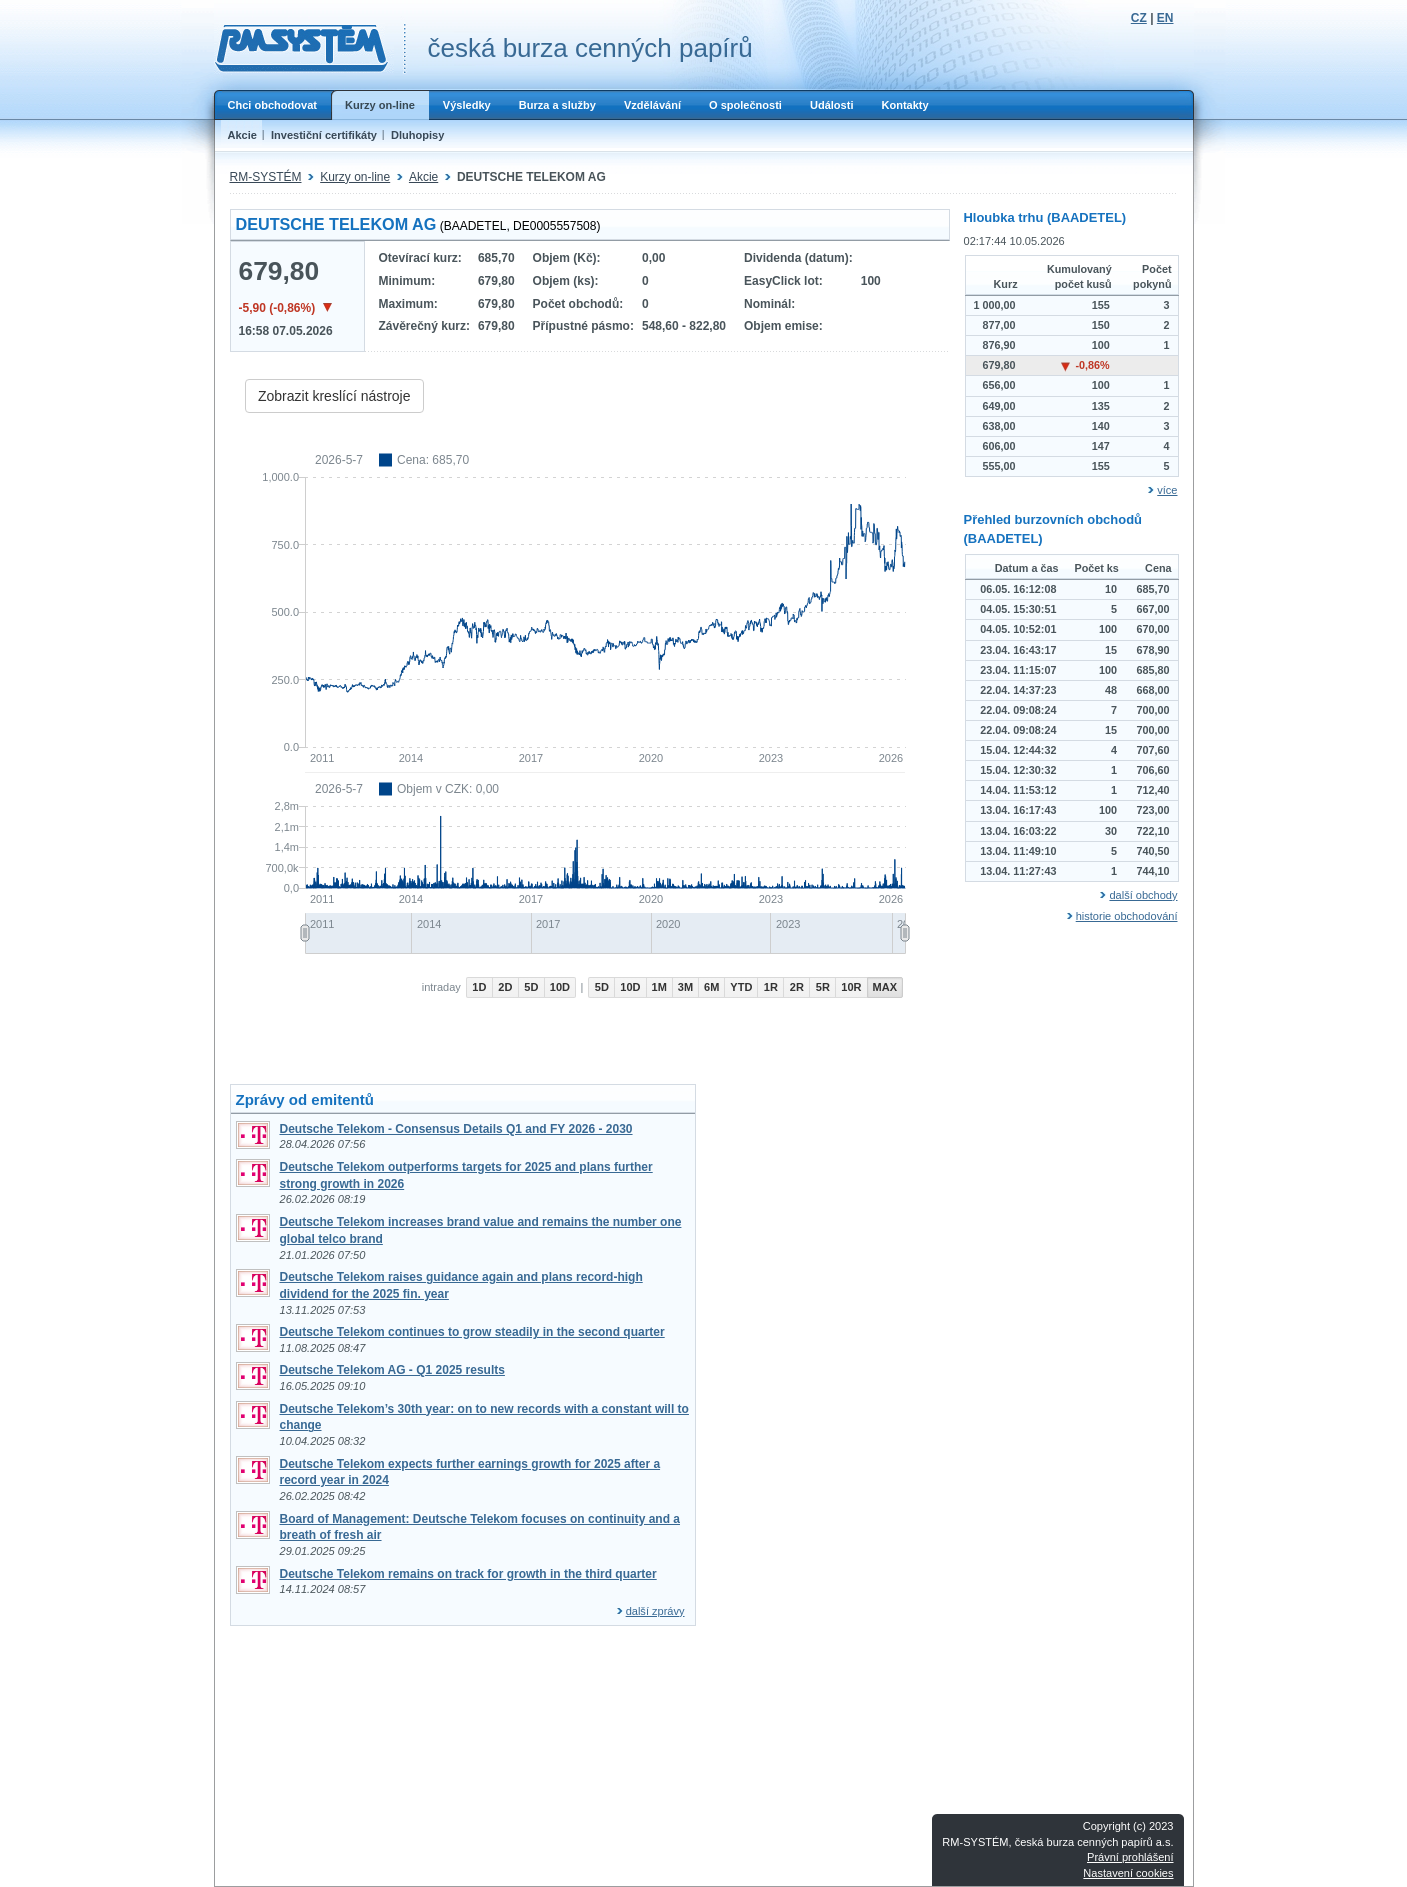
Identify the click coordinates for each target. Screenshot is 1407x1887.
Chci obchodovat (272, 105)
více (1167, 490)
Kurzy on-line (380, 105)
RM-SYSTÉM (266, 177)
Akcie (242, 135)
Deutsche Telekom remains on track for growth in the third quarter (468, 1574)
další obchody (1143, 895)
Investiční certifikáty (324, 135)
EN (1165, 18)
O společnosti (745, 105)
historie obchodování (1127, 916)
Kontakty (904, 105)
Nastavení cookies (1128, 1873)
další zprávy (655, 1611)
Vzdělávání (652, 105)
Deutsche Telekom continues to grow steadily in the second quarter (472, 1332)
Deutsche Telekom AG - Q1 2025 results (392, 1370)
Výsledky (467, 105)
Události (832, 105)
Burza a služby (557, 105)
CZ (1139, 18)
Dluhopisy (417, 135)
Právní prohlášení (1130, 1857)
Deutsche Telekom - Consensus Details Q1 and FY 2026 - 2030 (456, 1129)
